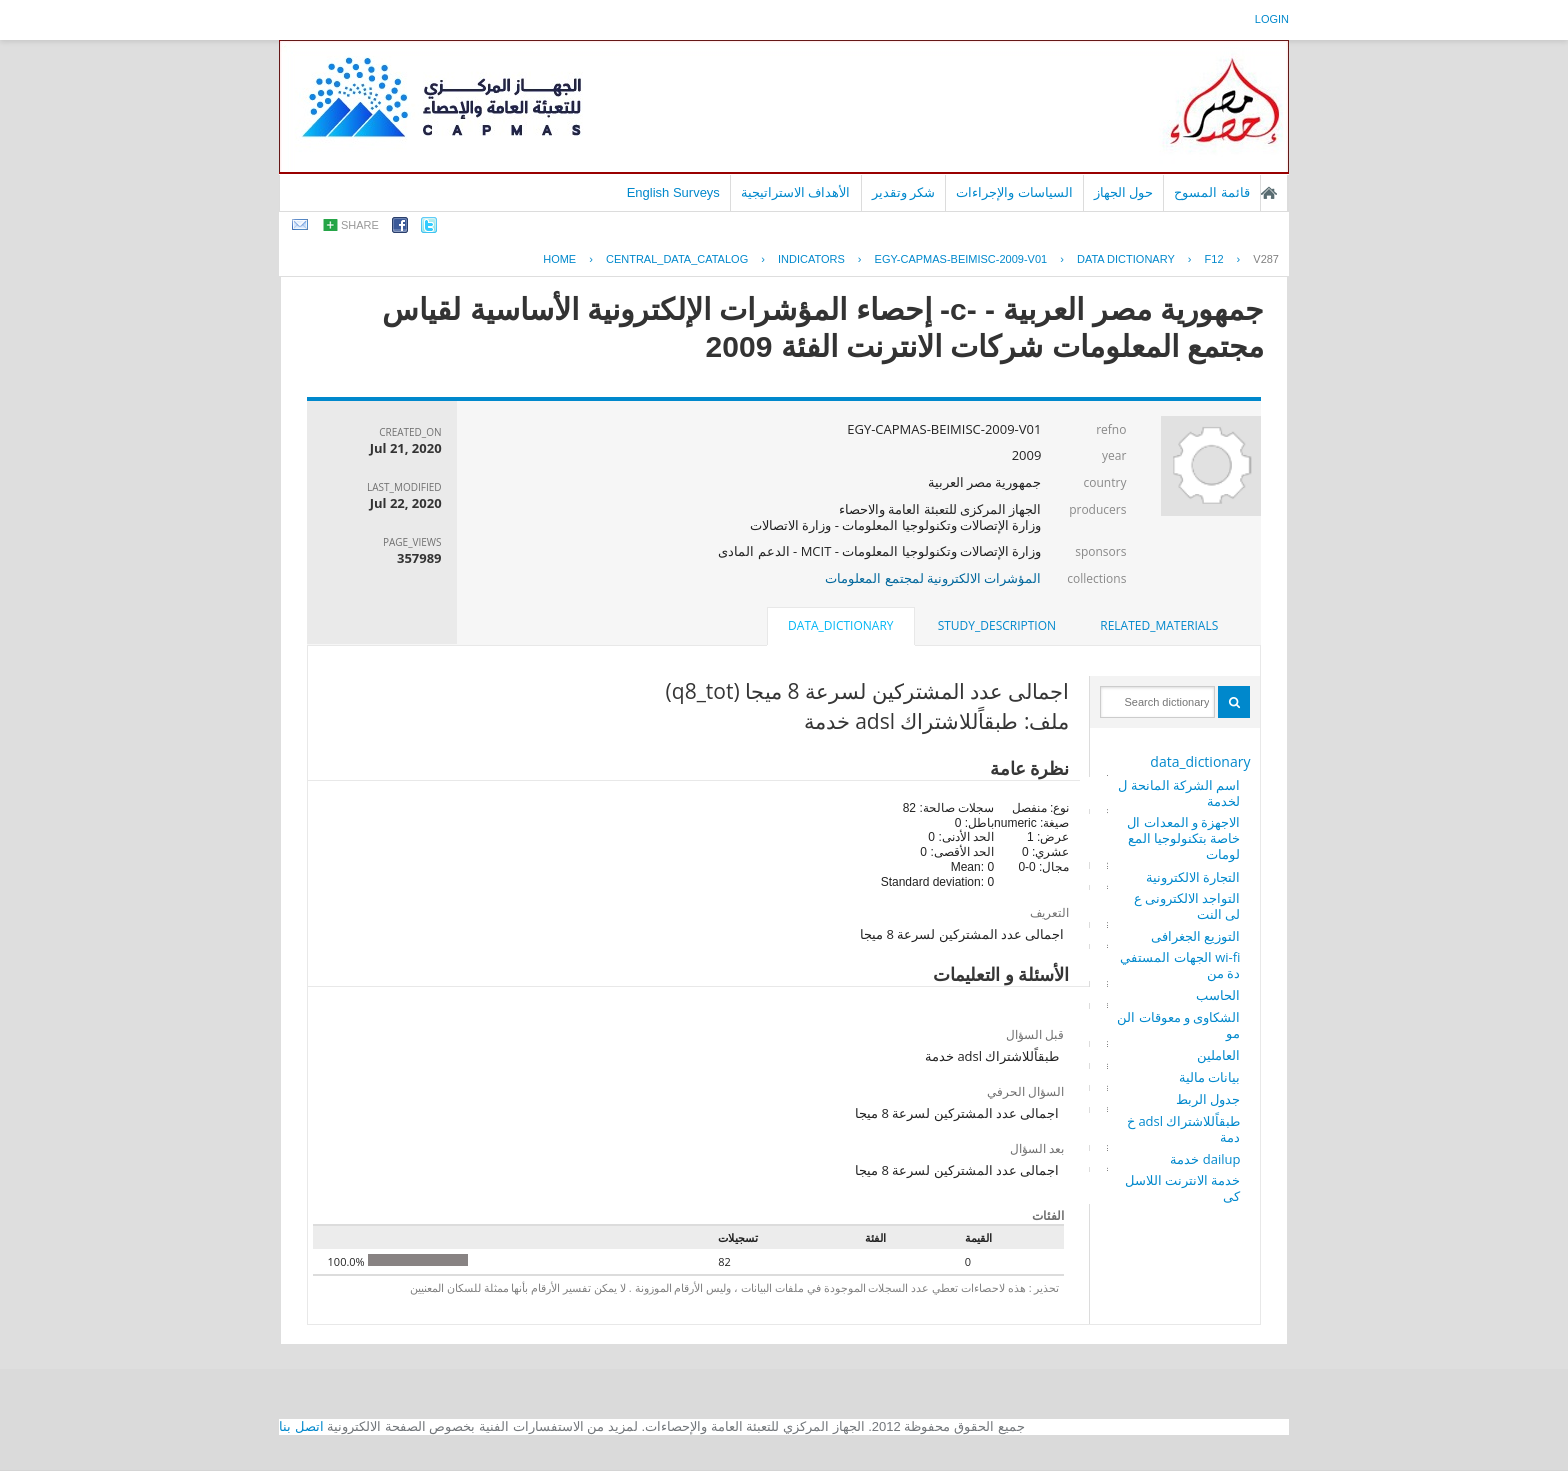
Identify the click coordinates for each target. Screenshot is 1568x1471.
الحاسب (1218, 995)
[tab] (1159, 626)
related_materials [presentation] (1159, 625)
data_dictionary (1200, 761)
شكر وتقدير (904, 192)
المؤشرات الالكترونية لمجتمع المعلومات (933, 578)
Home (559, 259)
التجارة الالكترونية (1193, 877)
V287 (1266, 259)
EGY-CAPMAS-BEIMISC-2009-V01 (961, 259)
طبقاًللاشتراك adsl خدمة (1183, 1129)
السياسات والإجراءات (1014, 192)
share (360, 225)
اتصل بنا (301, 1426)
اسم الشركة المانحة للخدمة (1179, 793)
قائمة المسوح (1212, 192)
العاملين (1218, 1055)
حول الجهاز (1124, 192)
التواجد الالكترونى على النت (1187, 906)
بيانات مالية (1209, 1077)
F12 (1214, 259)
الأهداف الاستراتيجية (796, 192)
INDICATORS (811, 259)
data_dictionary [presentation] (840, 625)
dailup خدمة (1205, 1159)
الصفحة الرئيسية (1269, 193)
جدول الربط (1208, 1099)
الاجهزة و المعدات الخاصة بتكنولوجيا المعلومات (1183, 838)
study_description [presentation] (997, 625)
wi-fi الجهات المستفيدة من (1180, 965)
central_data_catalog (677, 259)
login (1272, 19)
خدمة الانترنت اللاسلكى (1183, 1188)
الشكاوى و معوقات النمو (1178, 1025)
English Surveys (673, 192)
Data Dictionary (1126, 259)
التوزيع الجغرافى (1195, 936)
